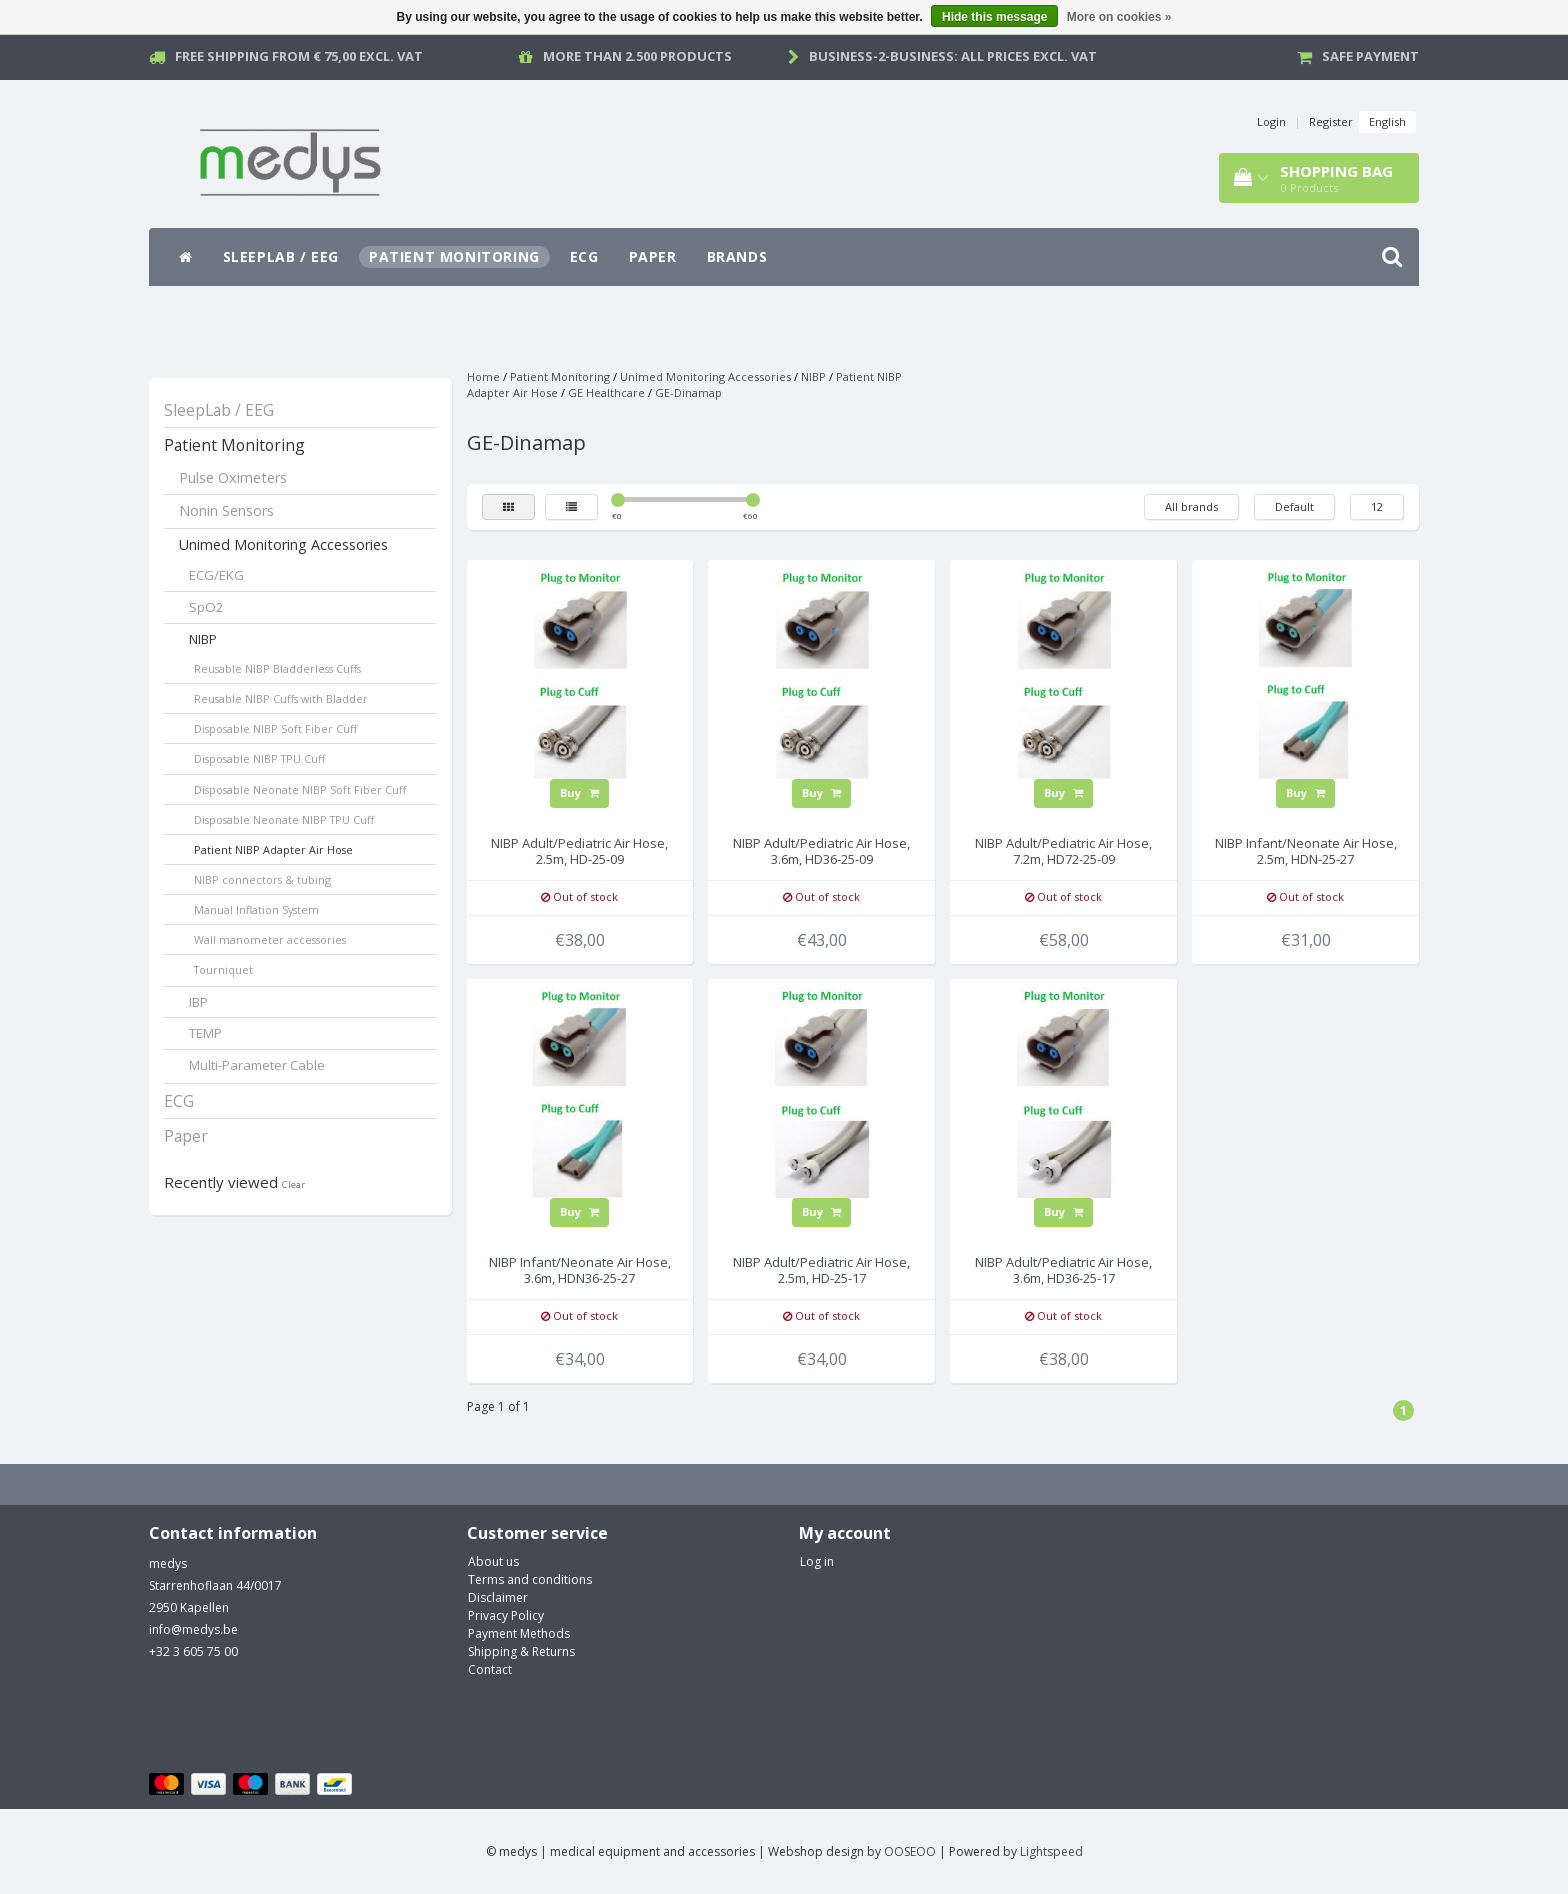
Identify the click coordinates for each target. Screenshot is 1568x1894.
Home (483, 376)
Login (1271, 121)
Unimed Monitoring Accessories (283, 544)
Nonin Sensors (226, 510)
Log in (817, 1561)
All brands (1191, 506)
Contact (490, 1669)
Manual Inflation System (256, 909)
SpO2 (206, 607)
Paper (653, 256)
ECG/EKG (216, 575)
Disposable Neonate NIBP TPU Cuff (284, 819)
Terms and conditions (530, 1579)
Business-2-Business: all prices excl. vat (953, 56)
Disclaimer (498, 1597)
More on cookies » (1119, 17)
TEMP (205, 1033)
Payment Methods (519, 1633)
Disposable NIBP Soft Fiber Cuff (275, 728)
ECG (584, 256)
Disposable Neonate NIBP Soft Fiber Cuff (300, 789)
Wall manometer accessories (270, 939)
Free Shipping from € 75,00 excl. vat (299, 56)
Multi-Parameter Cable (257, 1065)
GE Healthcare (606, 392)
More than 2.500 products (637, 56)
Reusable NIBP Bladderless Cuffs (277, 668)
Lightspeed (1051, 1851)
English (1387, 121)
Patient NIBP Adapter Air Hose (273, 849)
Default (1294, 506)
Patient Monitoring (454, 256)
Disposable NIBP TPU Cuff (259, 758)
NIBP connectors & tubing (262, 879)
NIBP (203, 639)
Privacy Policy (506, 1615)
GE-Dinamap (688, 392)
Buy (579, 792)
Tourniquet (223, 969)
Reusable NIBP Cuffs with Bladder (281, 698)
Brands (737, 256)
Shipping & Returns (521, 1651)
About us (493, 1561)
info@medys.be (193, 1629)
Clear (293, 1184)
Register (1331, 121)
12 (1377, 506)
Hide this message (994, 17)
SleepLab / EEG (281, 256)
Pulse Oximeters (233, 477)
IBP (198, 1002)
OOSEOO (910, 1851)
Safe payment (1370, 56)
